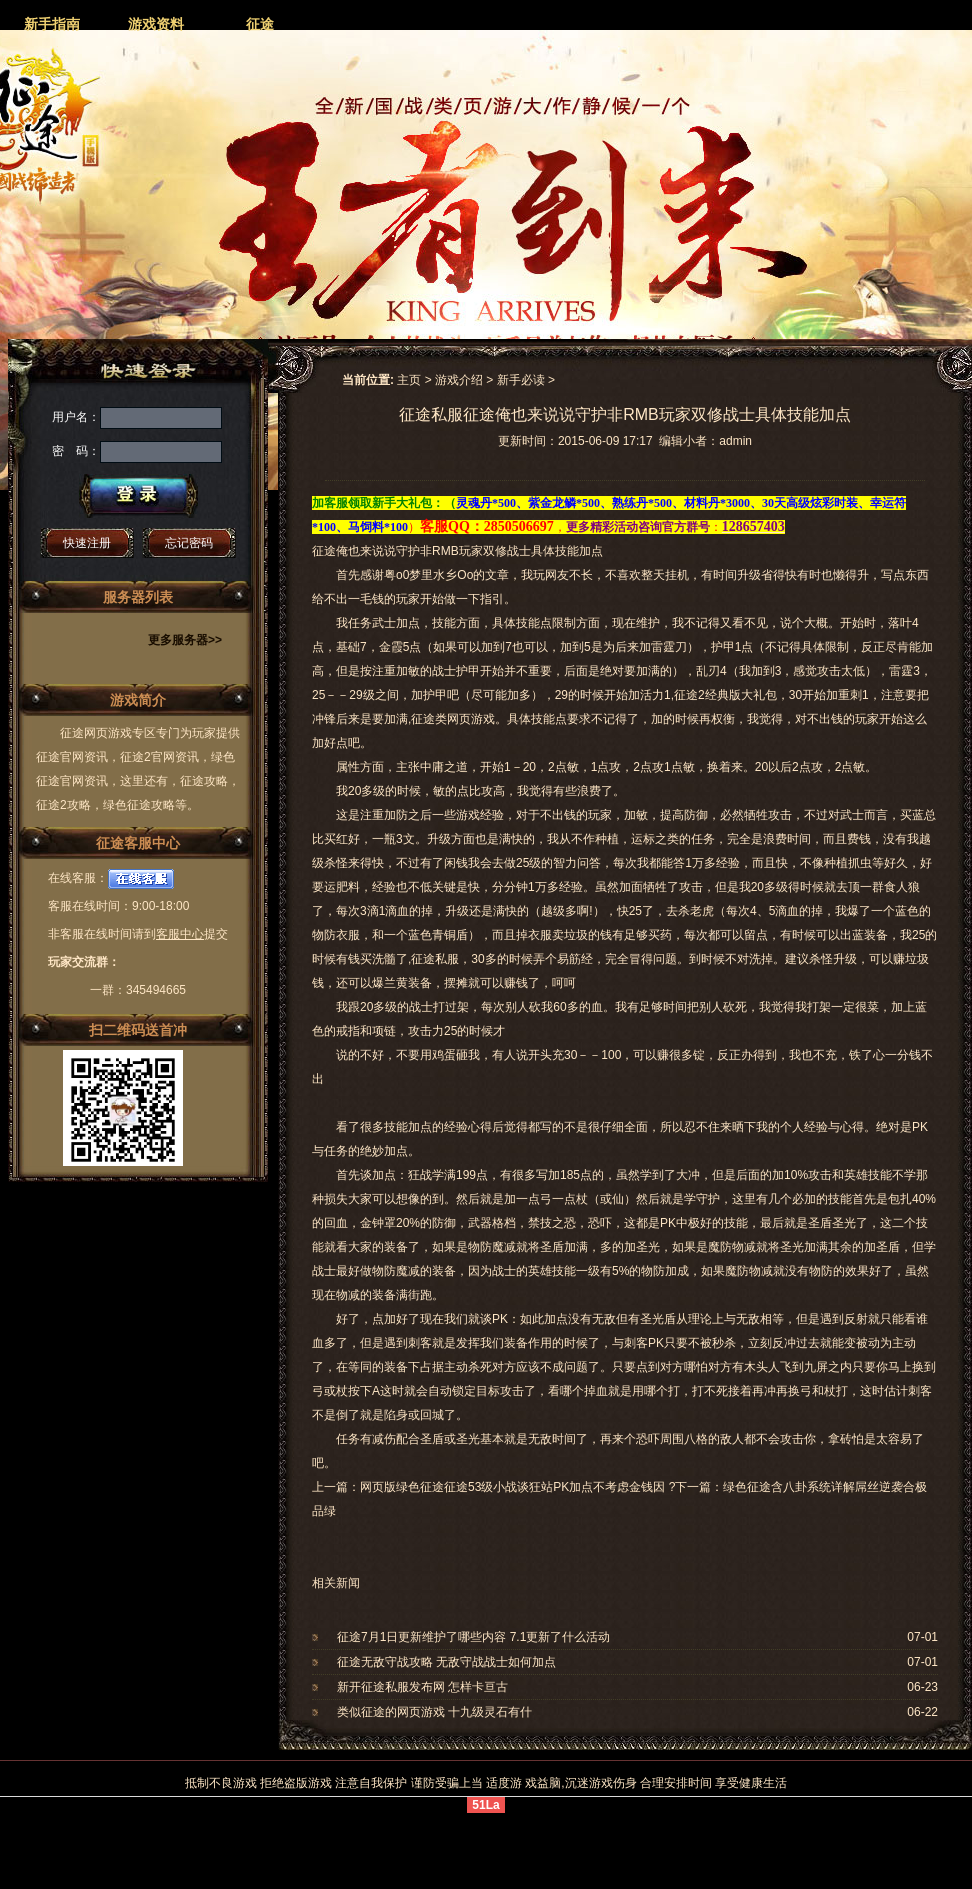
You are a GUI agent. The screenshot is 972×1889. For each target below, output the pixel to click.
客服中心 (180, 934)
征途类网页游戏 (453, 719)
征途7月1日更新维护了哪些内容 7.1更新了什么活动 (473, 1637)
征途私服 (435, 959)
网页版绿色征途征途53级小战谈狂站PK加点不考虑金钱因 (512, 1487)
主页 (409, 380)
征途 (260, 24)
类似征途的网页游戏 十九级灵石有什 (434, 1712)
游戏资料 (156, 24)
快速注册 (87, 543)
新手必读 (521, 380)
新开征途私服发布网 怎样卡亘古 (422, 1687)
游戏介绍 (459, 380)
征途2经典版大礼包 (725, 695)
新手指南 (52, 24)
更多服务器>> (185, 640)
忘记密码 (189, 543)
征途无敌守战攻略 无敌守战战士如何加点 (446, 1662)
